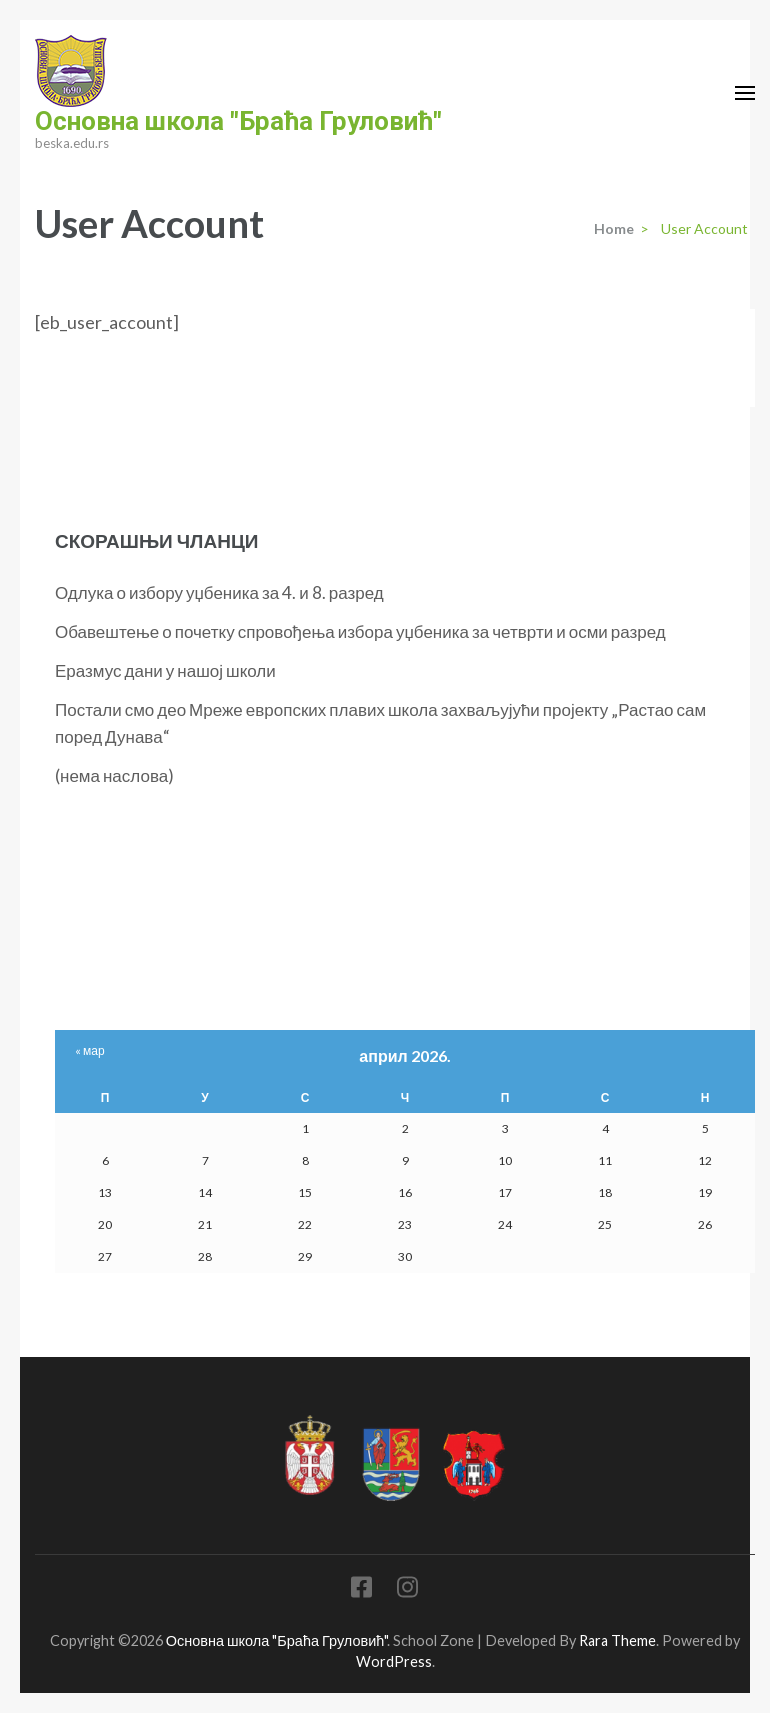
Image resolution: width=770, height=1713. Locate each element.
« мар (90, 1050)
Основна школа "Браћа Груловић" (238, 121)
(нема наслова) (114, 775)
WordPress (394, 1661)
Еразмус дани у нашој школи (165, 670)
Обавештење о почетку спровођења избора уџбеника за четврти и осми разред (360, 631)
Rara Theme (617, 1640)
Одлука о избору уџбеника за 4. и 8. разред (219, 592)
